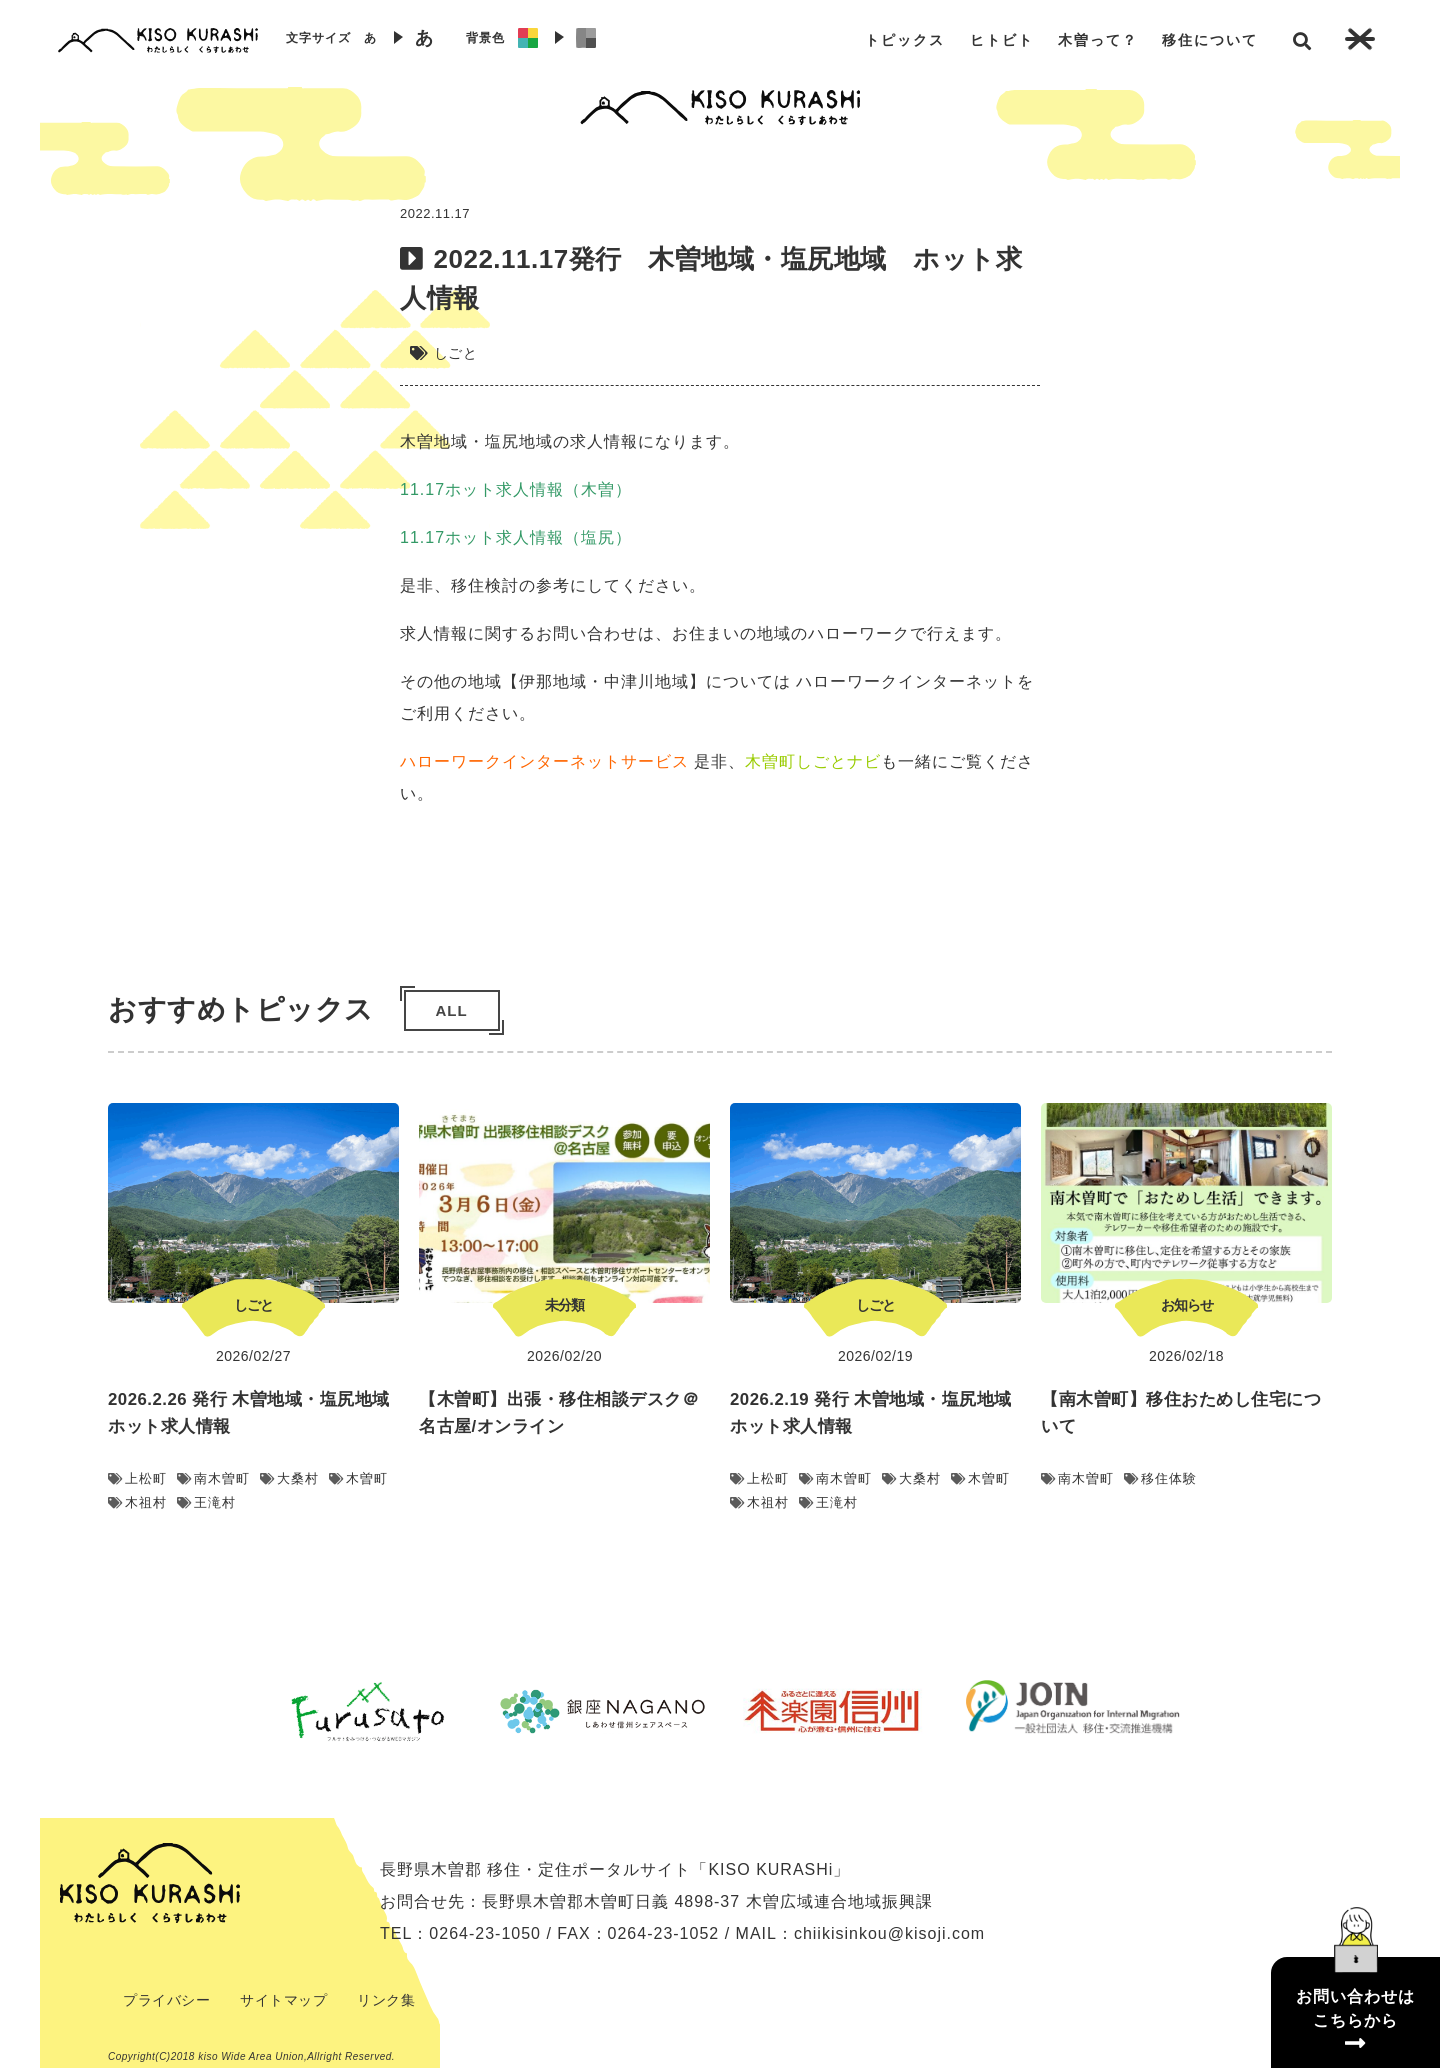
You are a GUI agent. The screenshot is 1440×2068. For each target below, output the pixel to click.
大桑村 (289, 1478)
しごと (456, 353)
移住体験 (1160, 1478)
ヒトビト (1002, 40)
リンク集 (386, 2000)
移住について (1210, 40)
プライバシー (166, 2000)
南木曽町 (213, 1478)
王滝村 (206, 1502)
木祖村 (137, 1502)
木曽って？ (1098, 40)
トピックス (905, 40)
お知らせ (1187, 1305)
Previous (235, 1711)
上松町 (137, 1478)
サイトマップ (283, 2000)
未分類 (564, 1305)
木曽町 (358, 1478)
